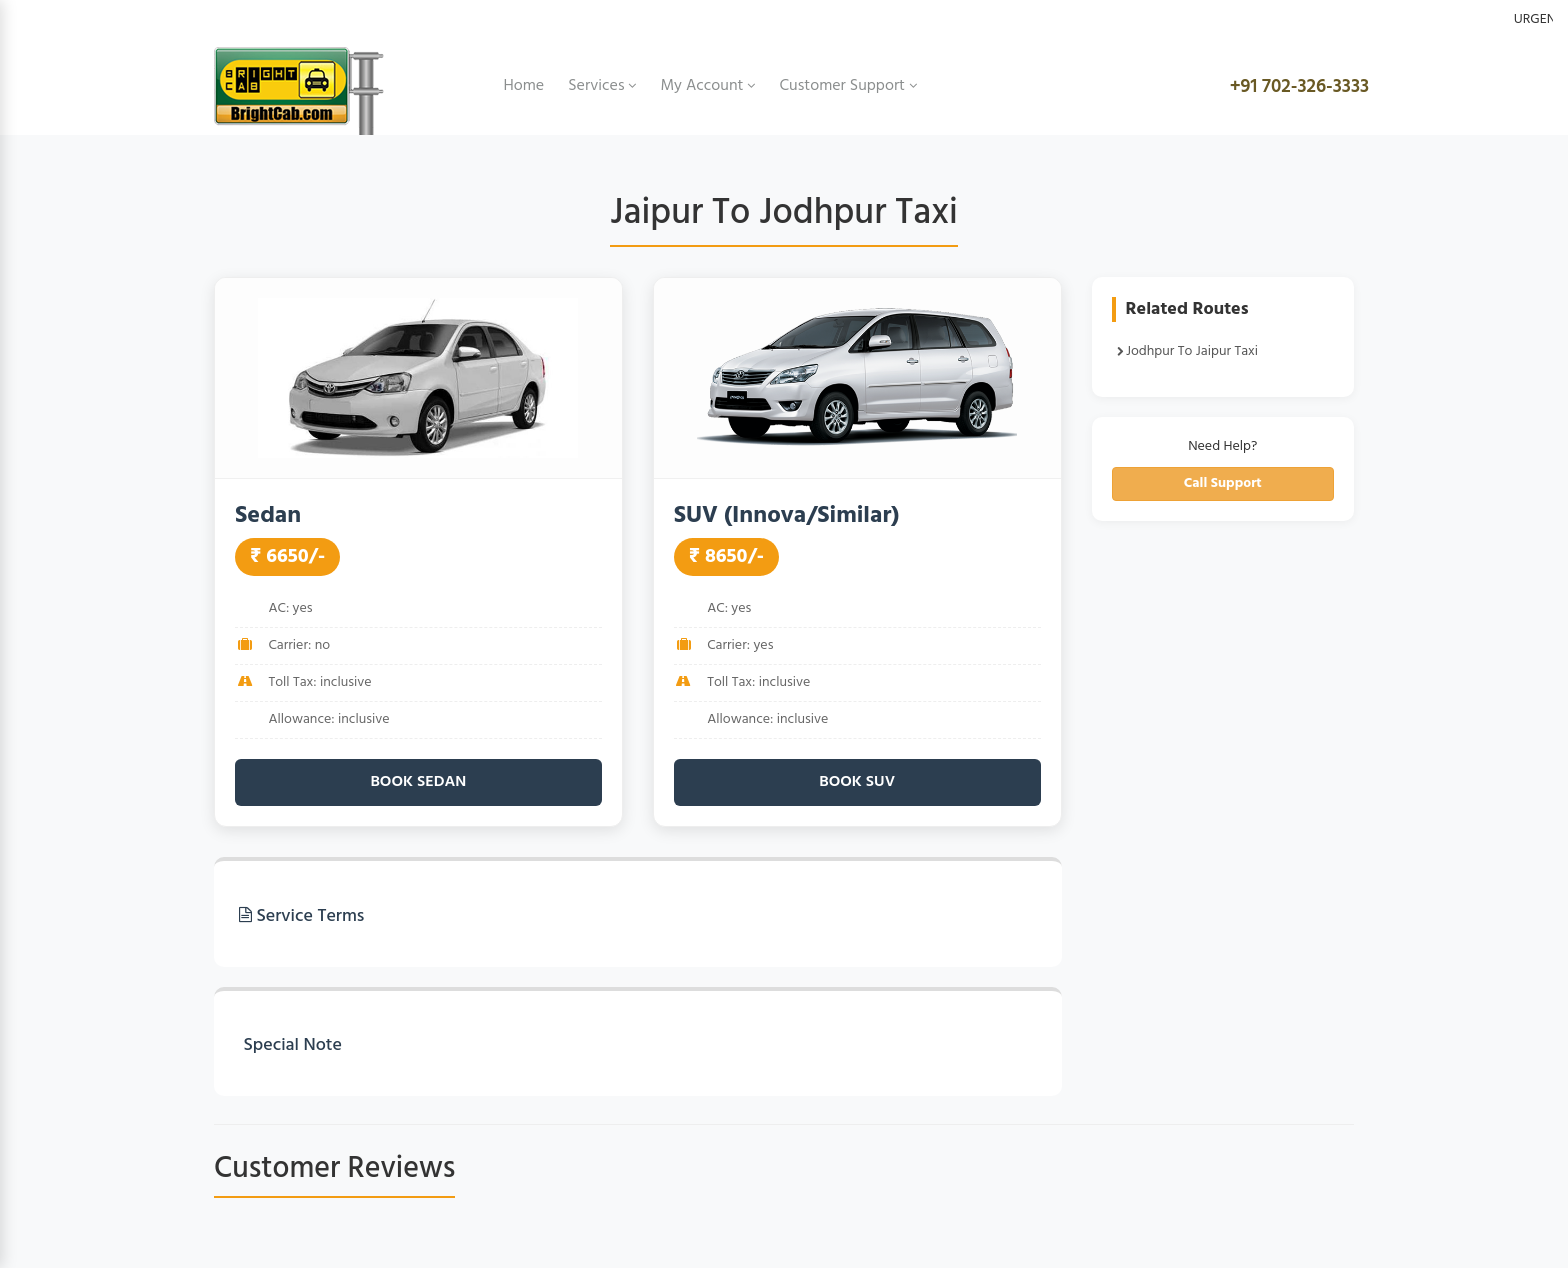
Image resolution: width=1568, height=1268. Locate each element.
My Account (707, 86)
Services (602, 86)
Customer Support (848, 86)
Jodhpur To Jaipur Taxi (1188, 351)
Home (524, 86)
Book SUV (857, 782)
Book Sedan (418, 782)
